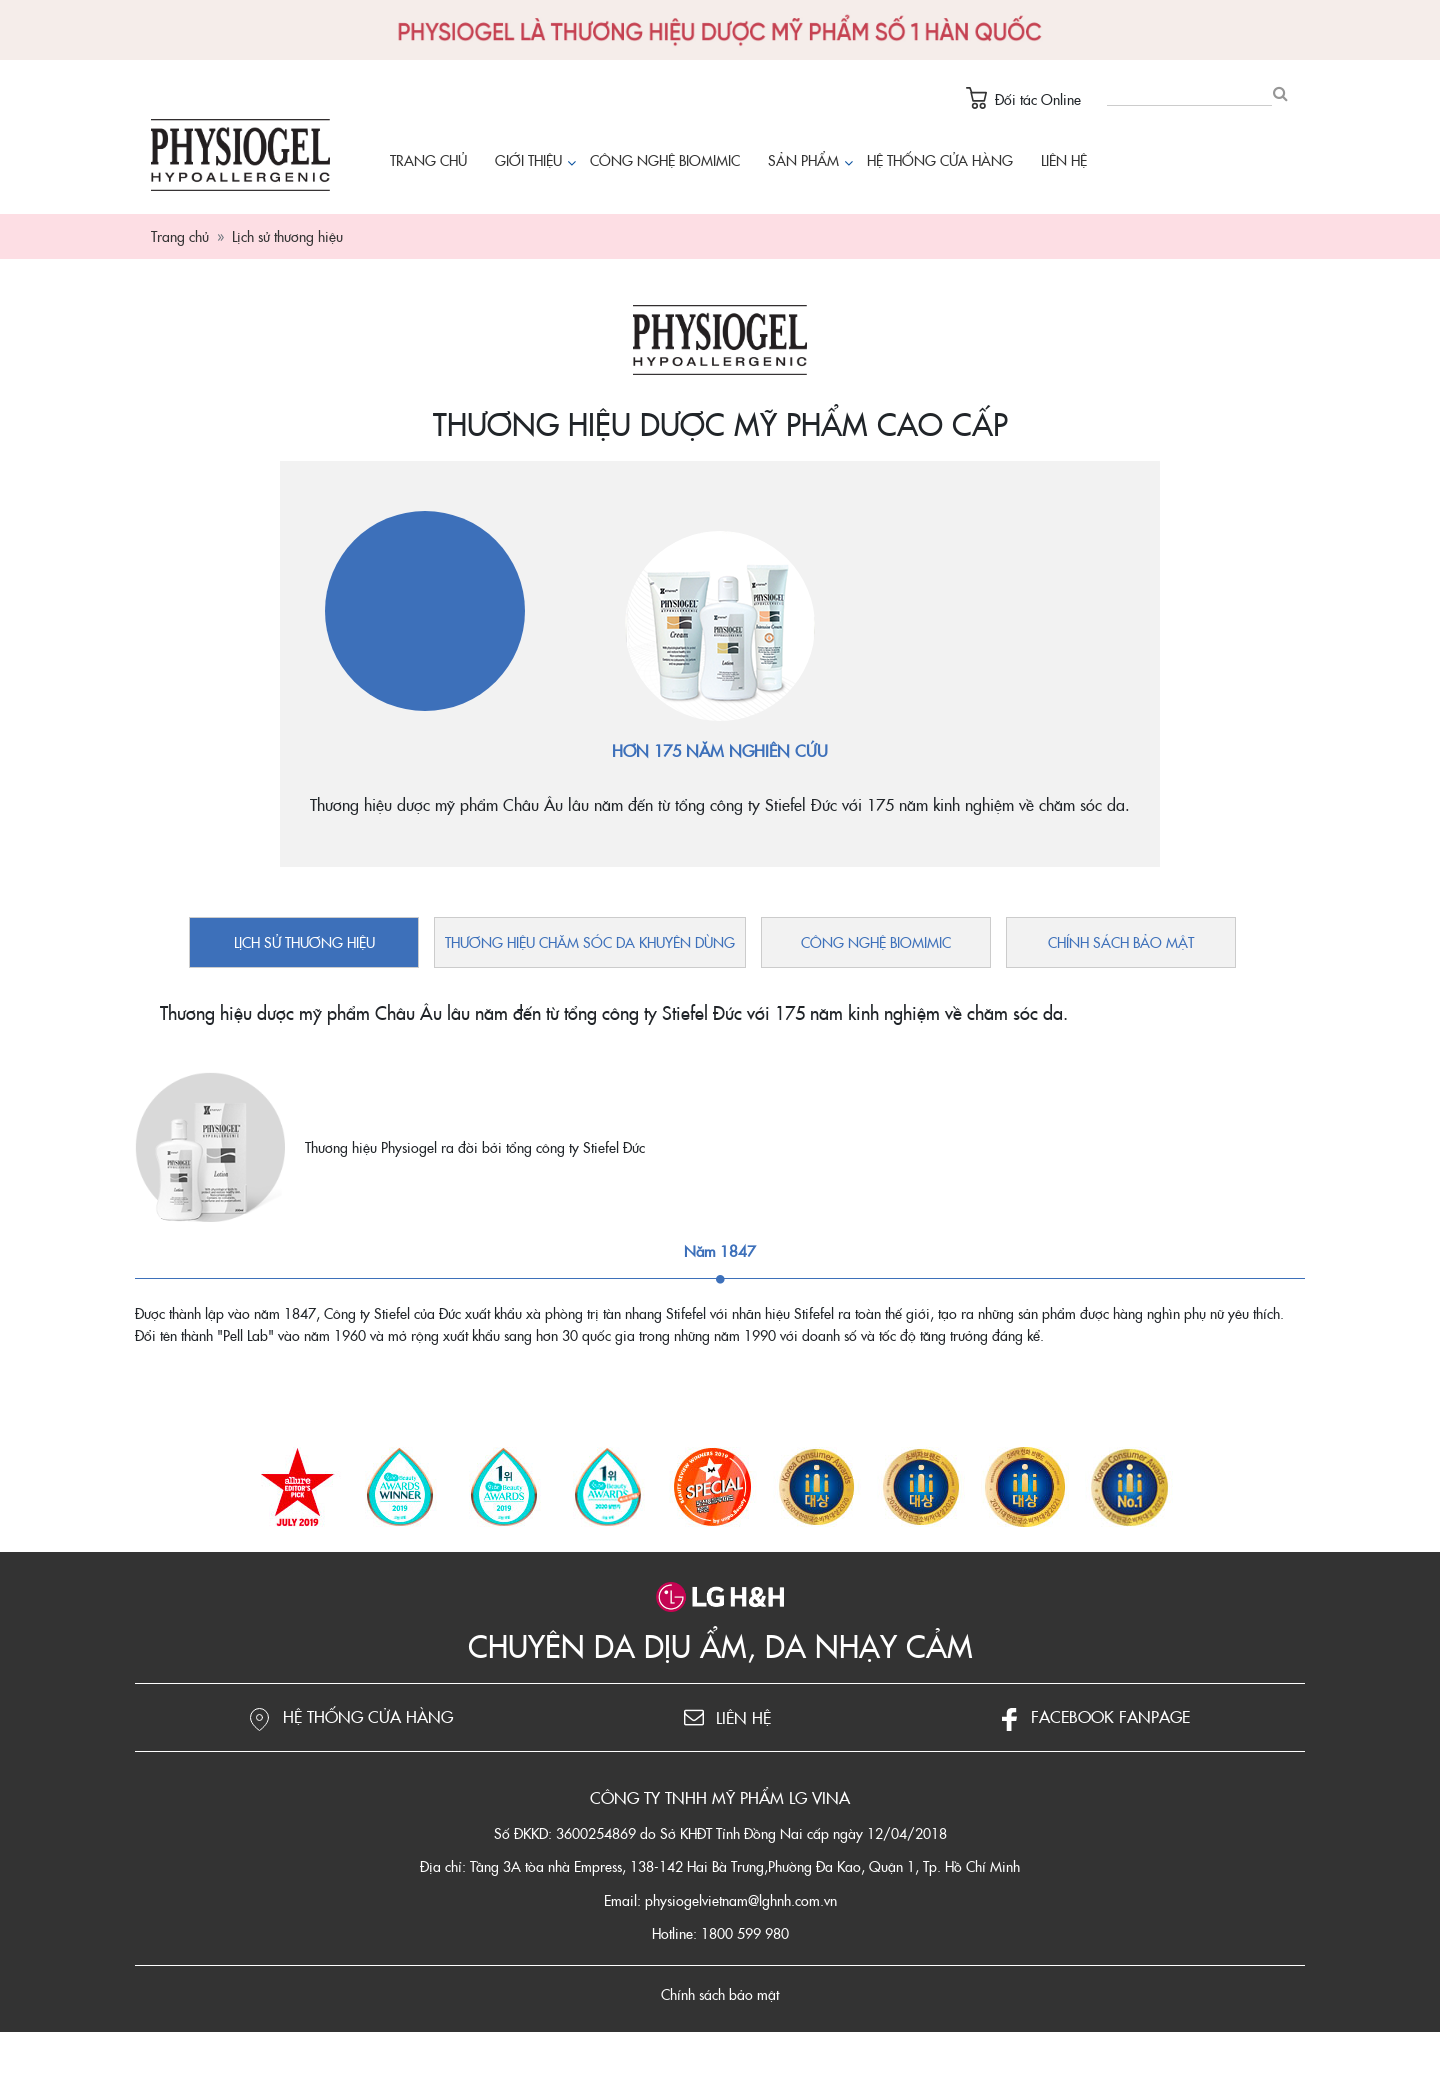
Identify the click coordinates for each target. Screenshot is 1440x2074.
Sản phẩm (808, 161)
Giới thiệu (528, 160)
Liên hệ (1064, 160)
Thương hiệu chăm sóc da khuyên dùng (590, 942)
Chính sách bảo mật (1121, 942)
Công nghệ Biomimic (665, 160)
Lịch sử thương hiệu (304, 942)
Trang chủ (428, 160)
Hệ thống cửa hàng (940, 160)
